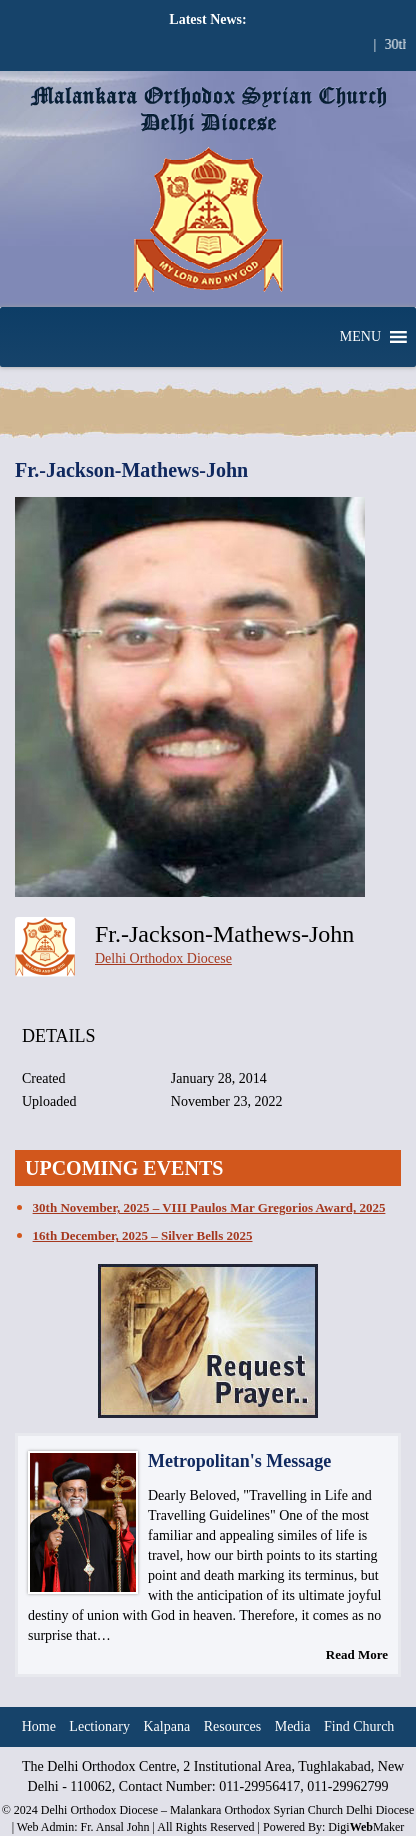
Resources (233, 1726)
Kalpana (167, 1726)
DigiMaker (366, 1827)
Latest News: (207, 19)
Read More (357, 1654)
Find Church (359, 1726)
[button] (360, 337)
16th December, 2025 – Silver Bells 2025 (143, 1235)
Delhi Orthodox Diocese (163, 958)
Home (39, 1726)
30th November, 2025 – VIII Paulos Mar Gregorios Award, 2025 (209, 1207)
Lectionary (99, 1726)
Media (293, 1726)
